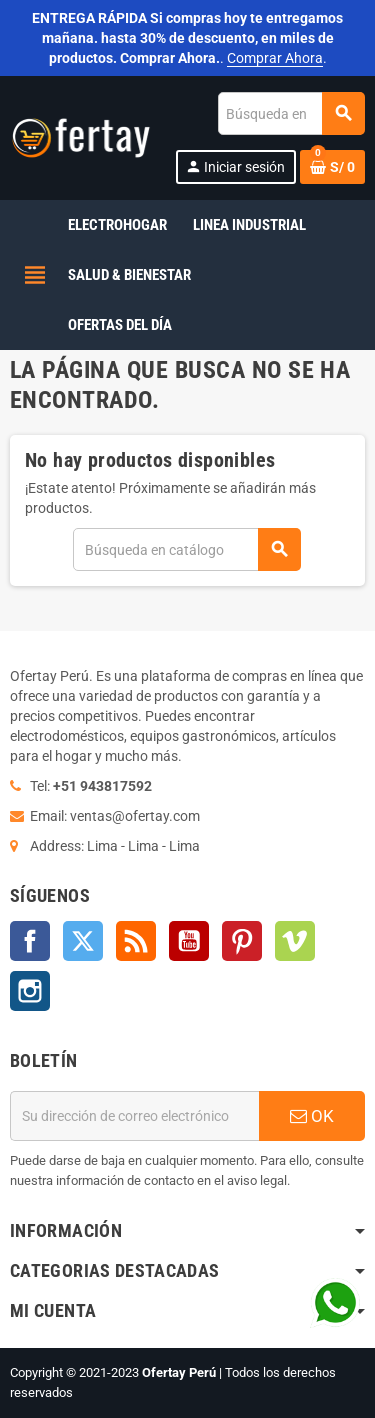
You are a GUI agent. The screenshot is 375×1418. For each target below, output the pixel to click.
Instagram (30, 991)
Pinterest (242, 941)
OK (312, 1116)
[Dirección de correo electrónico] (134, 1116)
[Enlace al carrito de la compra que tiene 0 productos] (332, 167)
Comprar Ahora (275, 58)
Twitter (83, 941)
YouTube (189, 941)
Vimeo (295, 941)
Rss (136, 941)
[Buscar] (291, 113)
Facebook (30, 941)
